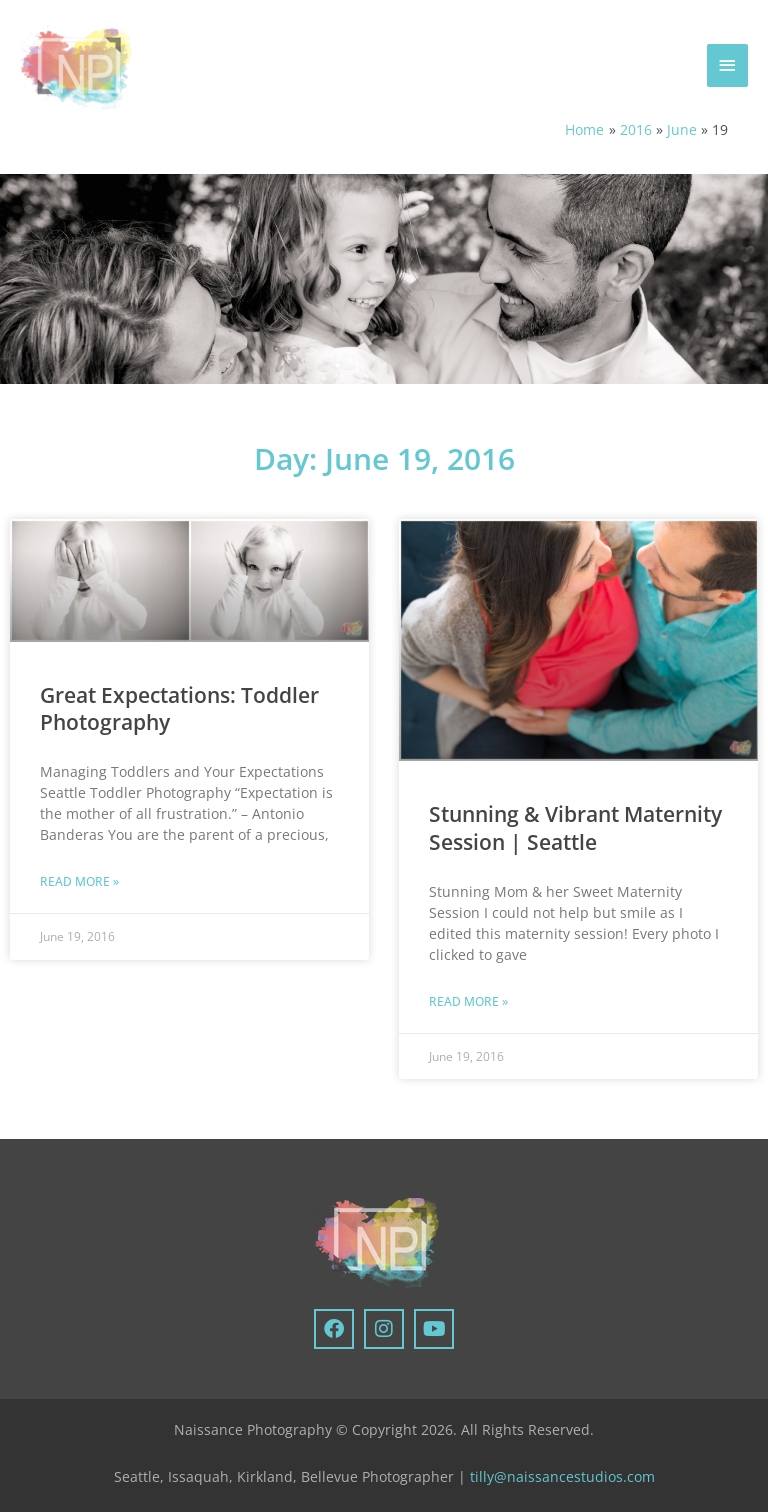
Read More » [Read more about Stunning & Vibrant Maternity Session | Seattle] (468, 1001)
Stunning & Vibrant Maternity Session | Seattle (575, 827)
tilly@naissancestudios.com (562, 1476)
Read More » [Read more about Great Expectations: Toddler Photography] (79, 881)
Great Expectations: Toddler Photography (179, 708)
